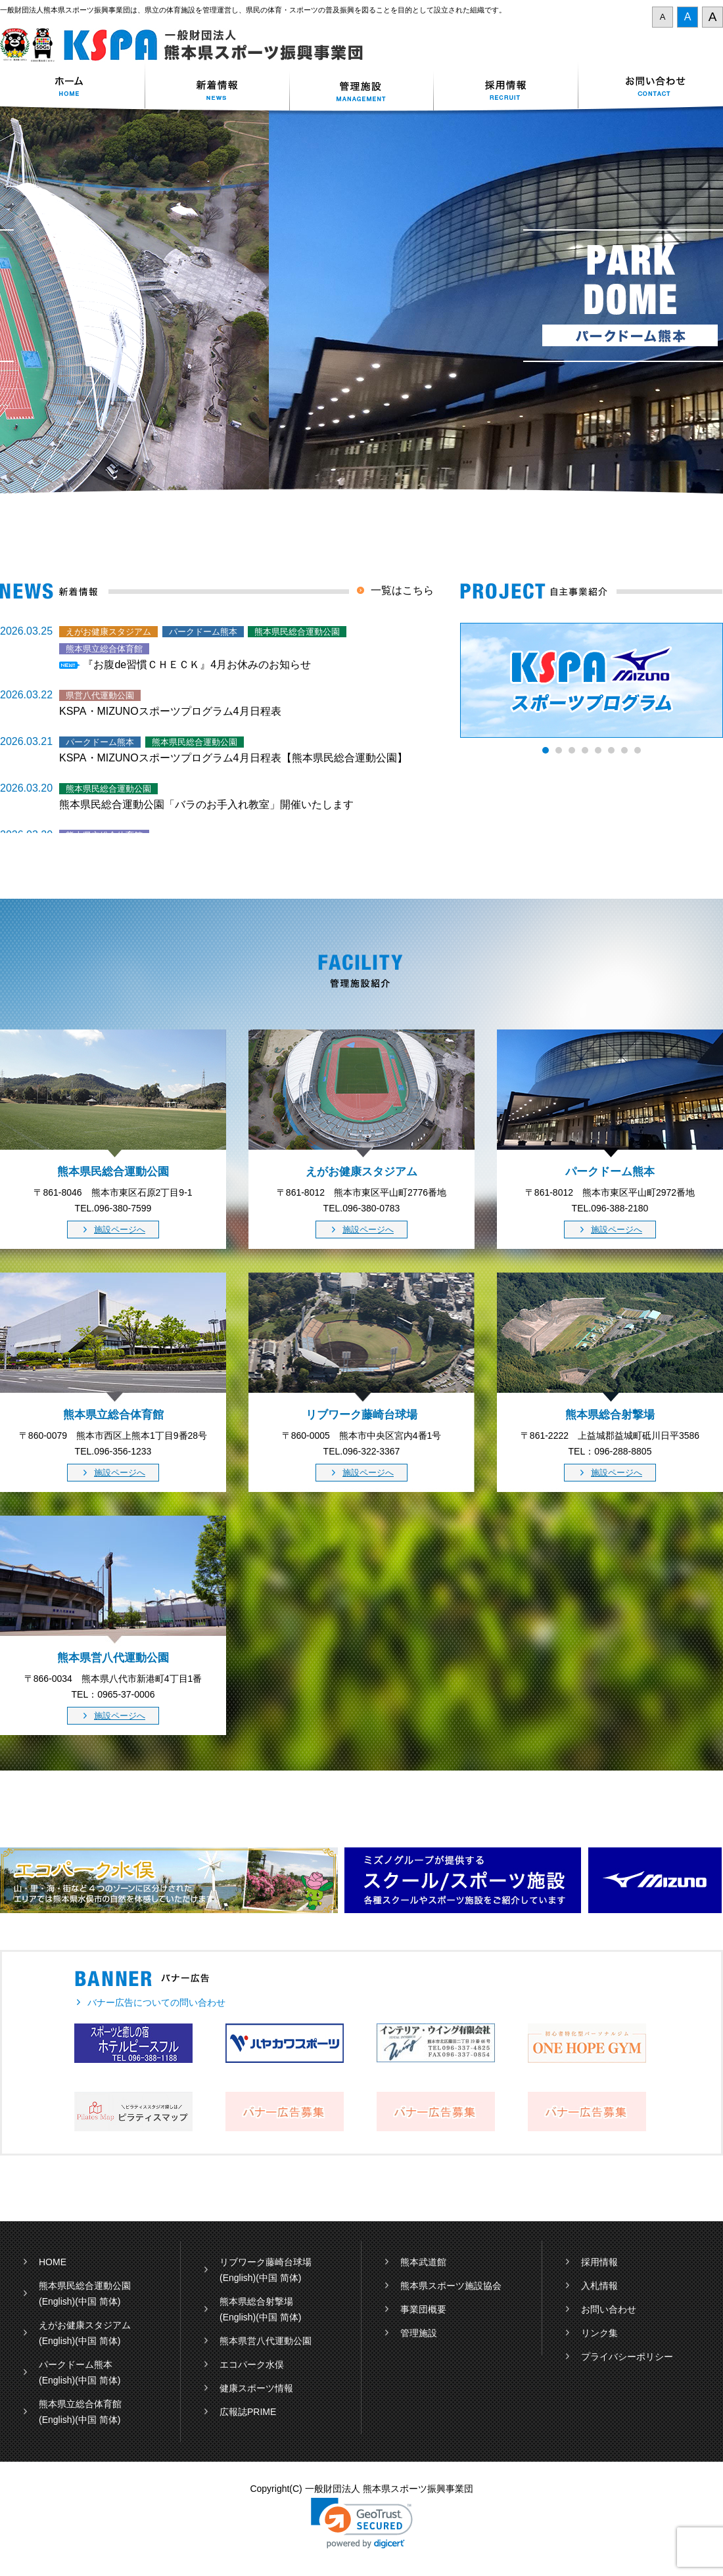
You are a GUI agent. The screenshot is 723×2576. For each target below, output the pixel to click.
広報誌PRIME (248, 2412)
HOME (52, 2262)
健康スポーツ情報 (256, 2388)
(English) (57, 2301)
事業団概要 (423, 2309)
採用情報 (506, 87)
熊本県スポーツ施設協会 (450, 2285)
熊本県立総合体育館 (80, 2404)
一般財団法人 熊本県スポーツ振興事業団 (189, 45)
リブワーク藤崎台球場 (266, 2262)
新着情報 (217, 87)
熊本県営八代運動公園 (266, 2341)
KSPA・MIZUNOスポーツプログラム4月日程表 (170, 711)
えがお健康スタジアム (85, 2325)
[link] (362, 2523)
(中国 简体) (97, 2301)
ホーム (72, 87)
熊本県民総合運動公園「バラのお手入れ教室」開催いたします (206, 804)
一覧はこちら (402, 590)
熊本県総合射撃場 (256, 2301)
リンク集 (599, 2333)
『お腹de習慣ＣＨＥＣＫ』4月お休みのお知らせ (197, 664)
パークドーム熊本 (75, 2364)
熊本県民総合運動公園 (85, 2285)
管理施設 (418, 2333)
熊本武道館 (423, 2262)
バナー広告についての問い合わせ (156, 2002)
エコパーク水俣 (252, 2364)
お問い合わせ (650, 87)
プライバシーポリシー (627, 2356)
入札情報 (599, 2285)
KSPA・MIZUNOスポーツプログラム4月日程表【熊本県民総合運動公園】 (233, 757)
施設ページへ (119, 1229)
